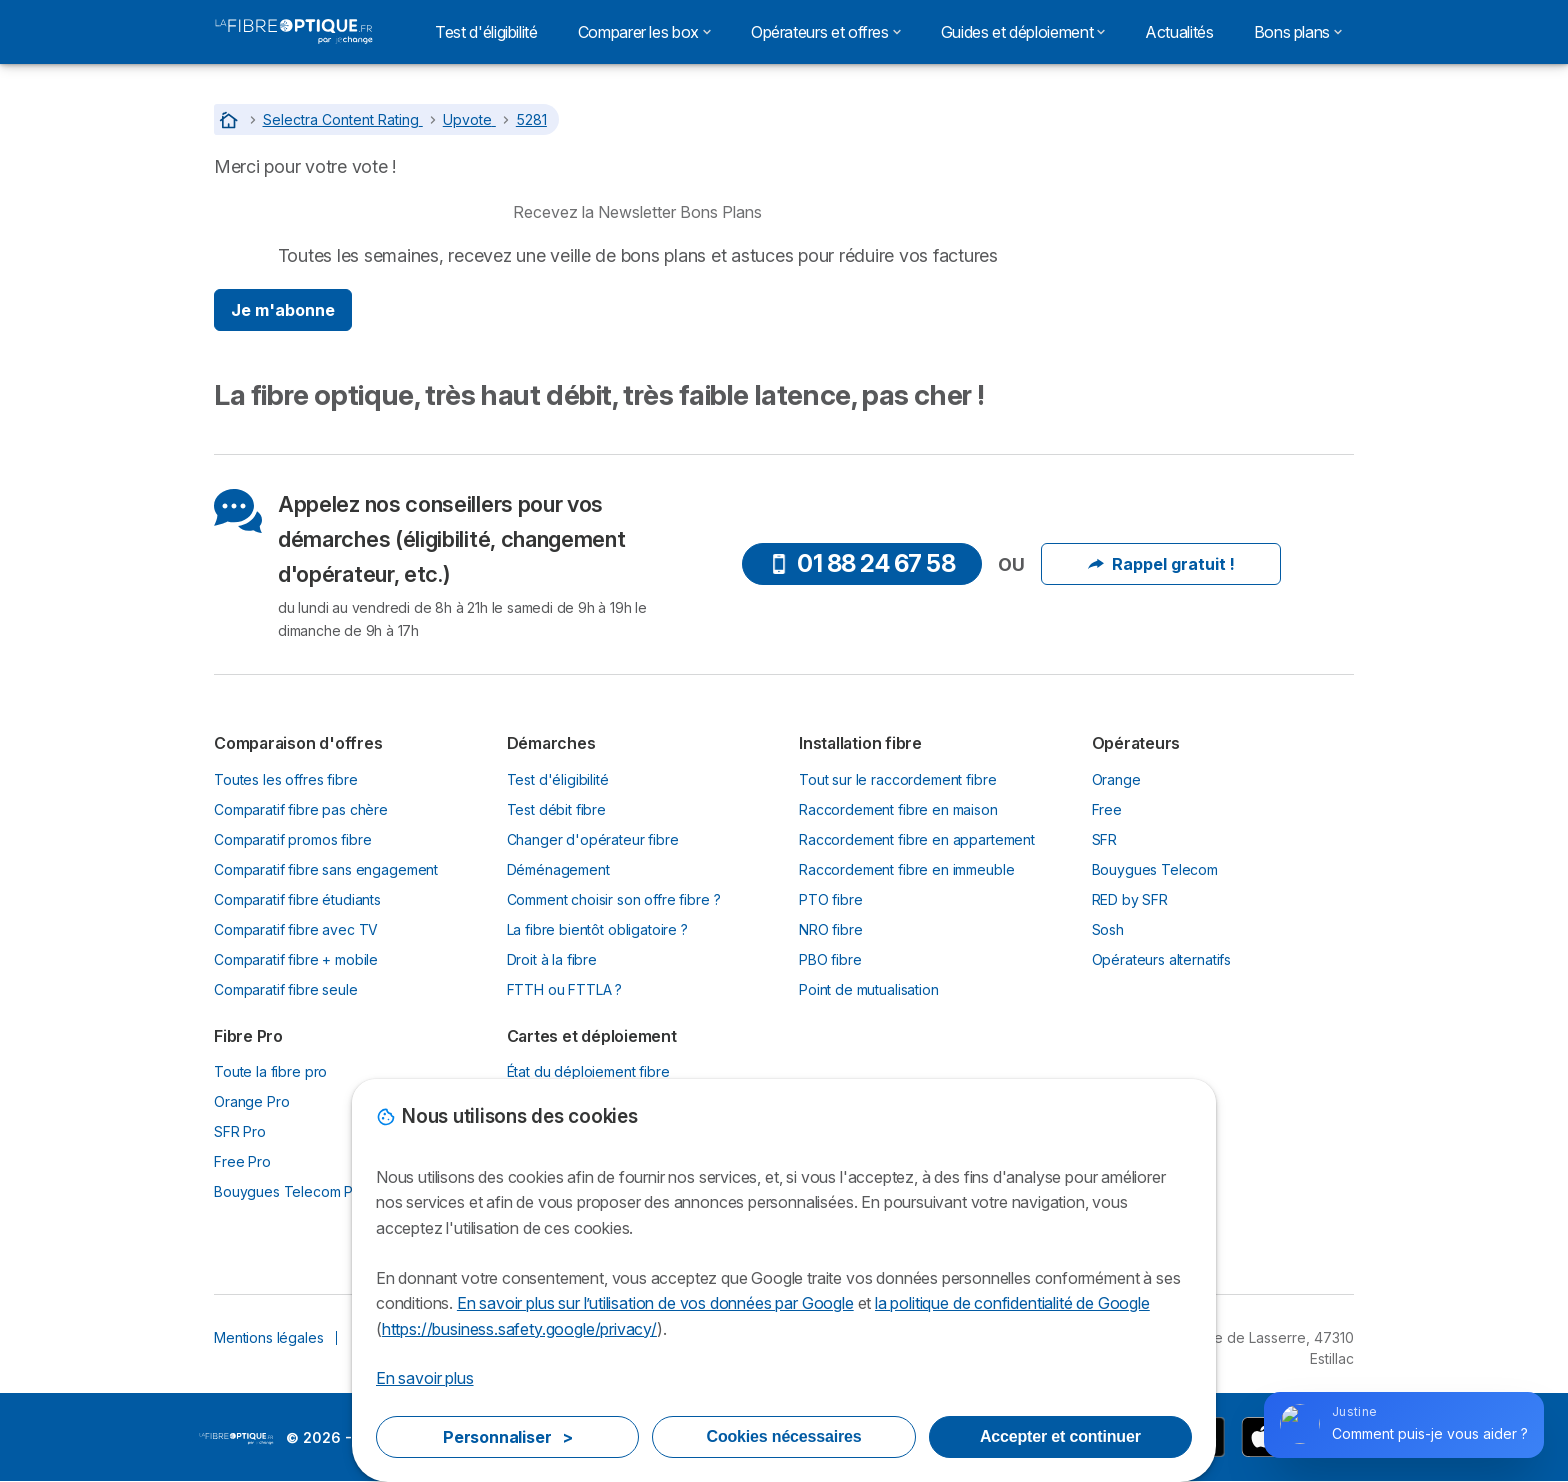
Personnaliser (508, 1437)
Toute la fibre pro (270, 1071)
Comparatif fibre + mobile (296, 959)
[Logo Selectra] (294, 32)
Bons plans (1298, 32)
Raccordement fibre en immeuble (906, 869)
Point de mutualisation (869, 989)
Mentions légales (269, 1337)
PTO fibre (831, 899)
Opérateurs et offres (826, 32)
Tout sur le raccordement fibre (897, 779)
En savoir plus (425, 1378)
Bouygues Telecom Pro (290, 1191)
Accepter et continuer (1060, 1436)
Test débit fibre (557, 809)
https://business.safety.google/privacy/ (519, 1329)
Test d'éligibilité (486, 32)
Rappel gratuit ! (1161, 564)
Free (1107, 809)
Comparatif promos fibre (292, 839)
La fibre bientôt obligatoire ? (597, 929)
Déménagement (558, 869)
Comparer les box (644, 32)
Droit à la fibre (552, 959)
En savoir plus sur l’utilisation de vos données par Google (655, 1303)
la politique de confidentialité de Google (1012, 1303)
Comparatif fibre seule (286, 989)
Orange (1116, 779)
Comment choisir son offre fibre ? (614, 899)
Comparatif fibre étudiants (297, 899)
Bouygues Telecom (1155, 869)
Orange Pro (251, 1101)
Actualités (1179, 32)
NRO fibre (831, 929)
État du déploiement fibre (588, 1071)
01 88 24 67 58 (862, 563)
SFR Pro (240, 1131)
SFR (1105, 839)
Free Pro (242, 1161)
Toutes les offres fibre (285, 779)
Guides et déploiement (1023, 32)
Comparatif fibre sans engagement (326, 869)
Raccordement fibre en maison (898, 809)
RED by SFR (1130, 899)
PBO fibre (830, 959)
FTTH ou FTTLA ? (565, 989)
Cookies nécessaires (784, 1436)
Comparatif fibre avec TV (296, 929)
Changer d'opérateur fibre (593, 839)
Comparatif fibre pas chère (301, 809)
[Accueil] (231, 119)
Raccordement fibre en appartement (917, 839)
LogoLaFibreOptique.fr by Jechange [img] (236, 1439)
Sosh (1108, 929)
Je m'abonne (283, 310)
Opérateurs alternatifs (1162, 959)
